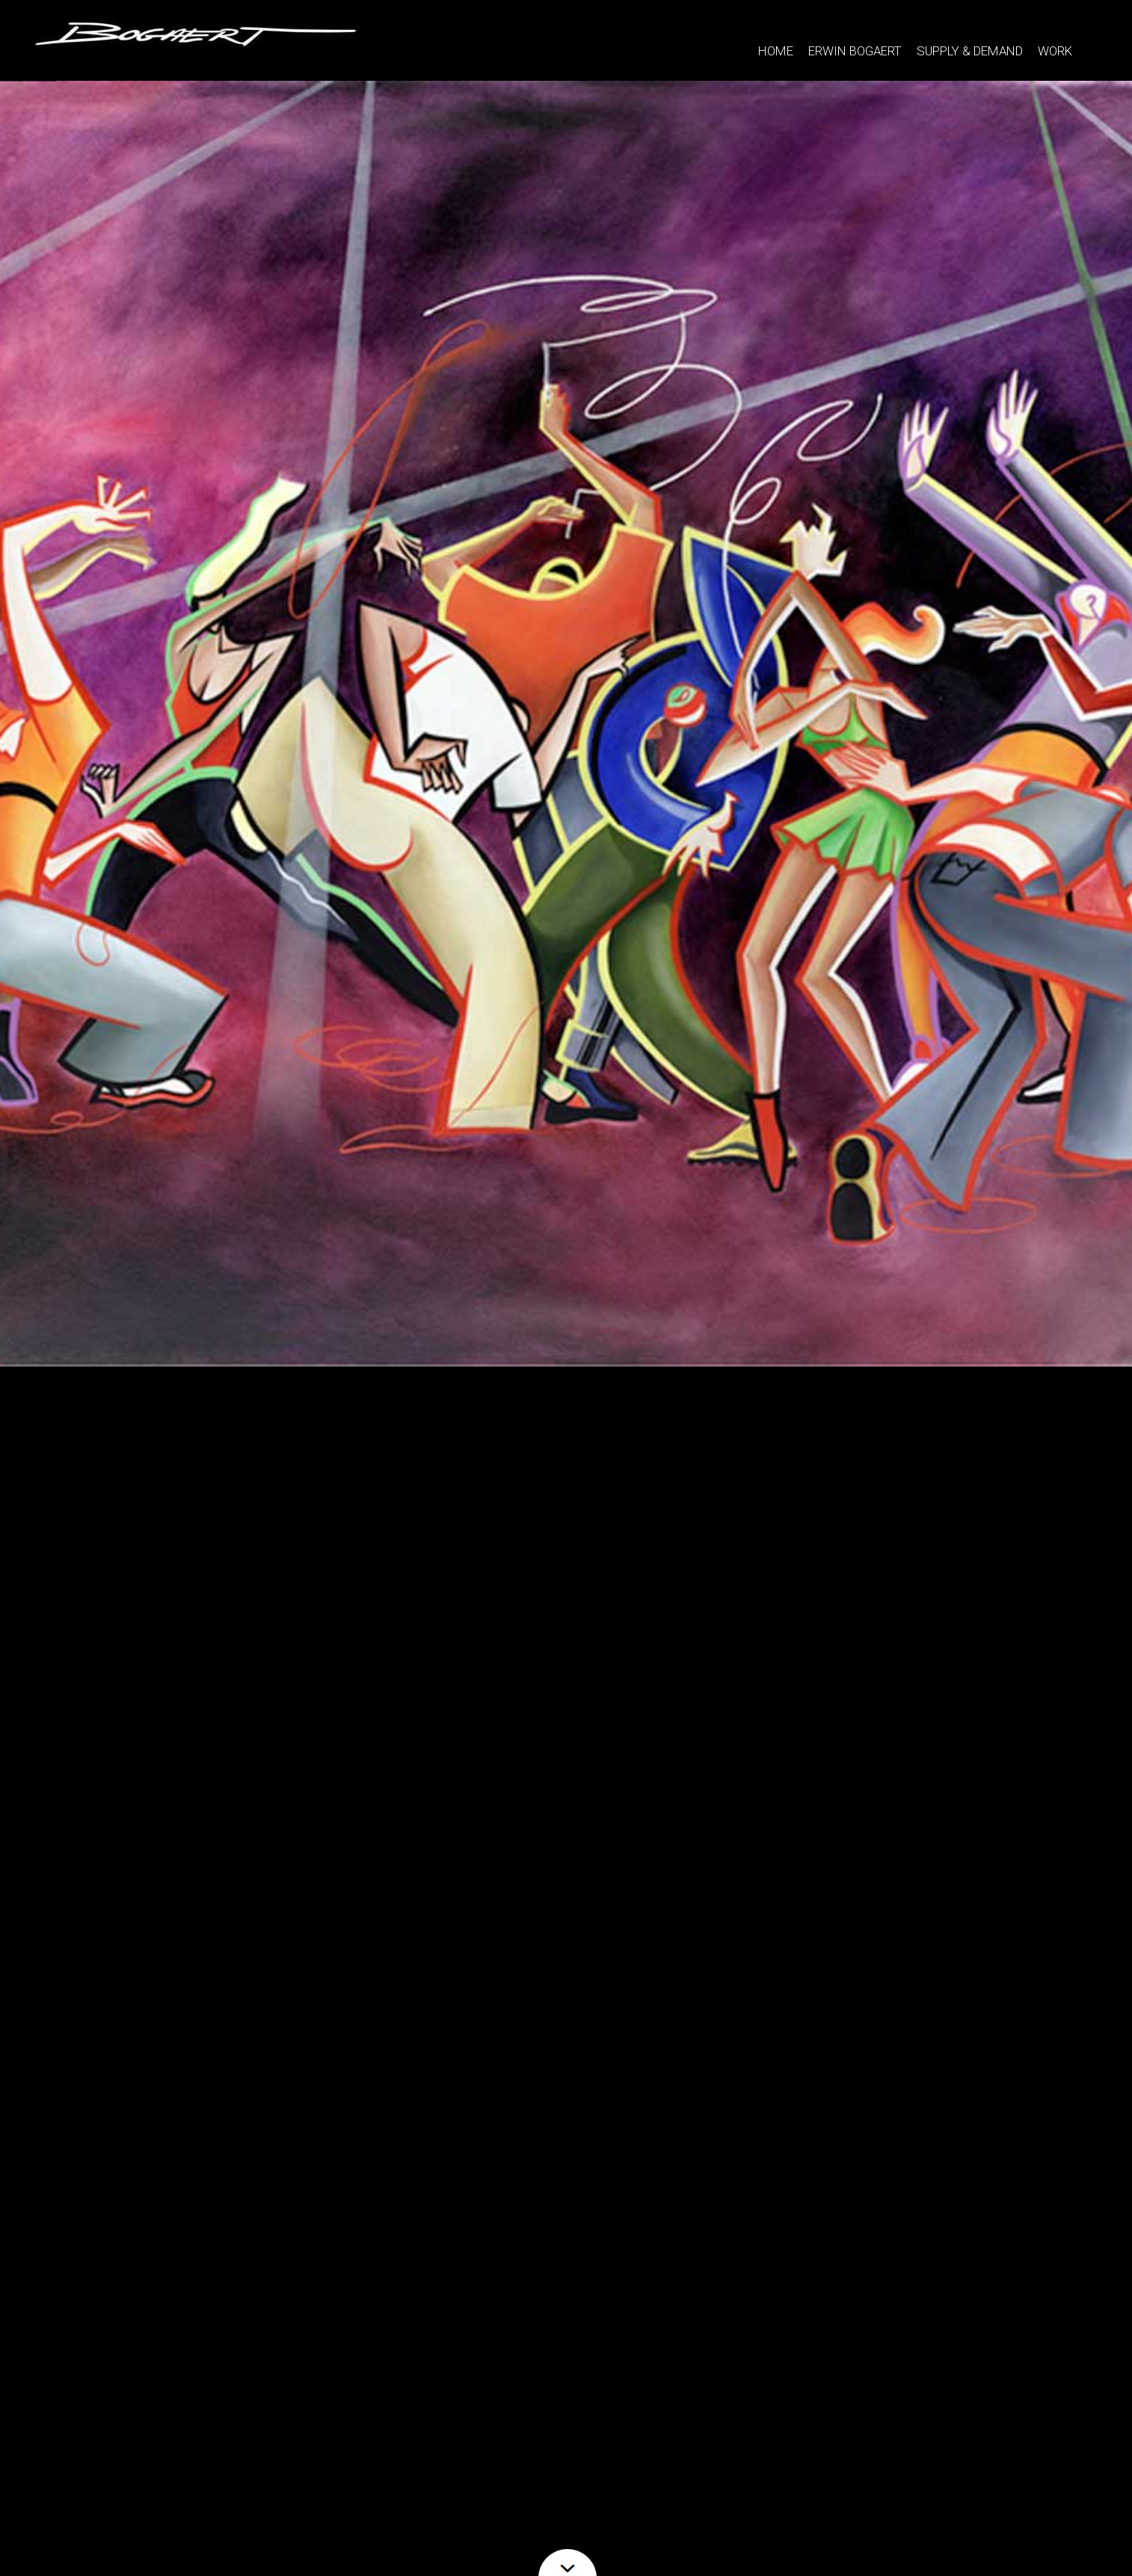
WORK (1055, 46)
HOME (775, 50)
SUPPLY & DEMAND (970, 50)
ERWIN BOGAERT (855, 50)
